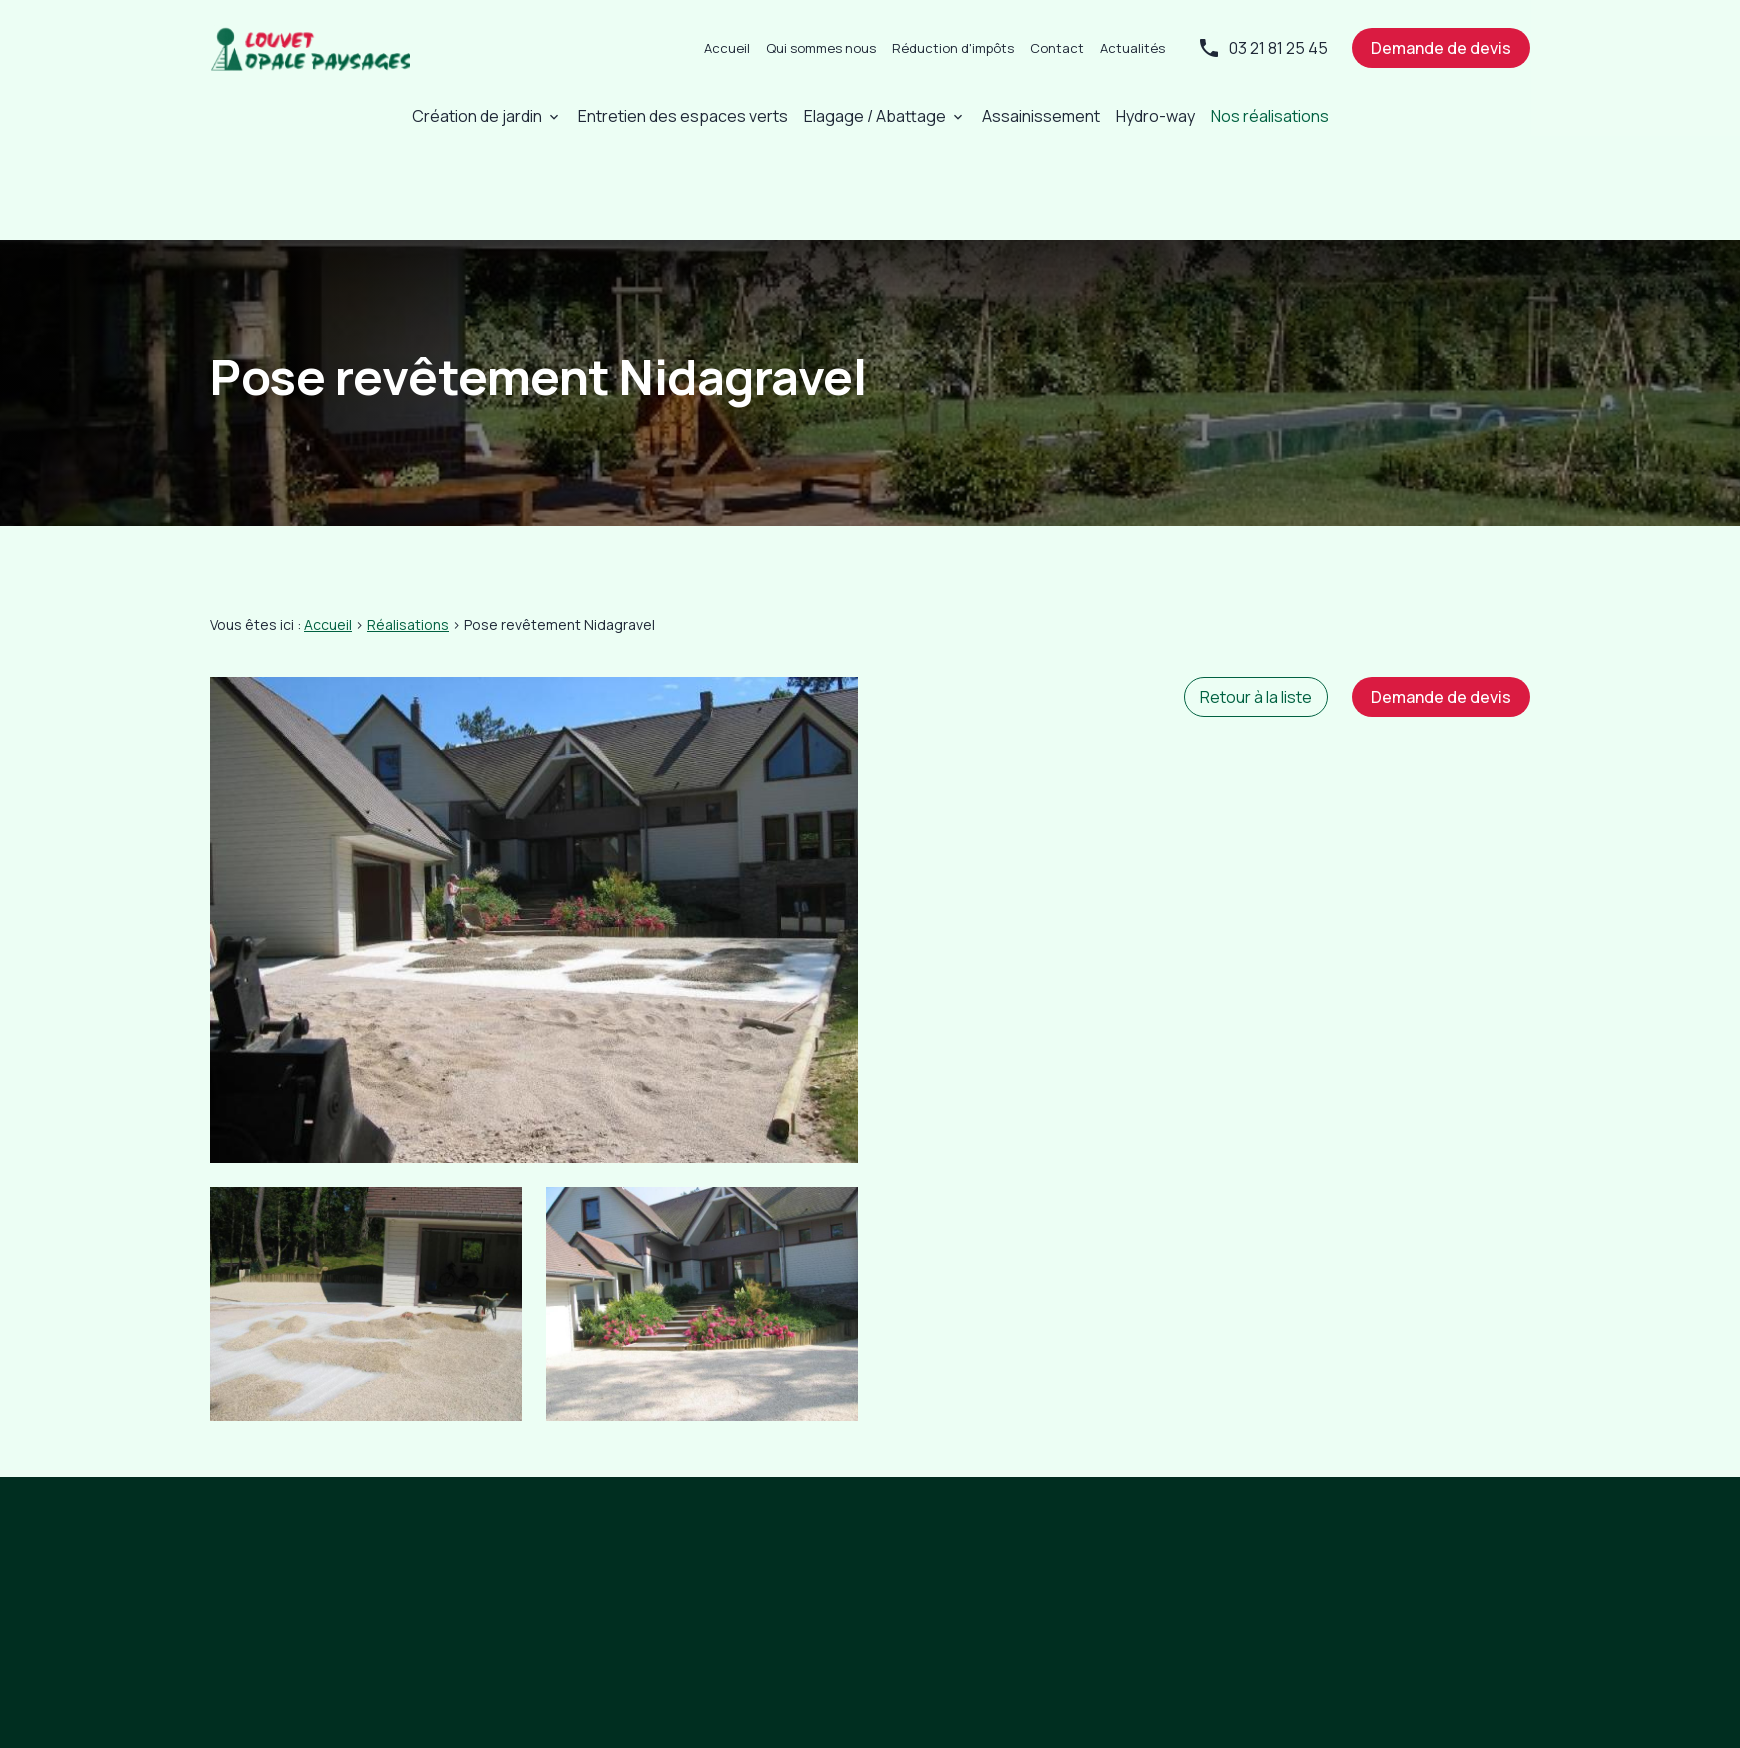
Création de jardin (477, 116)
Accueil (727, 48)
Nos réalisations (1270, 116)
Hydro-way (1155, 116)
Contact (1057, 48)
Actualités (1132, 48)
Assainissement (1041, 116)
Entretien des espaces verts (683, 116)
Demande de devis (1441, 48)
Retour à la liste (1256, 625)
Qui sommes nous (821, 48)
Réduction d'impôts (953, 48)
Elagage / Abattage (875, 116)
